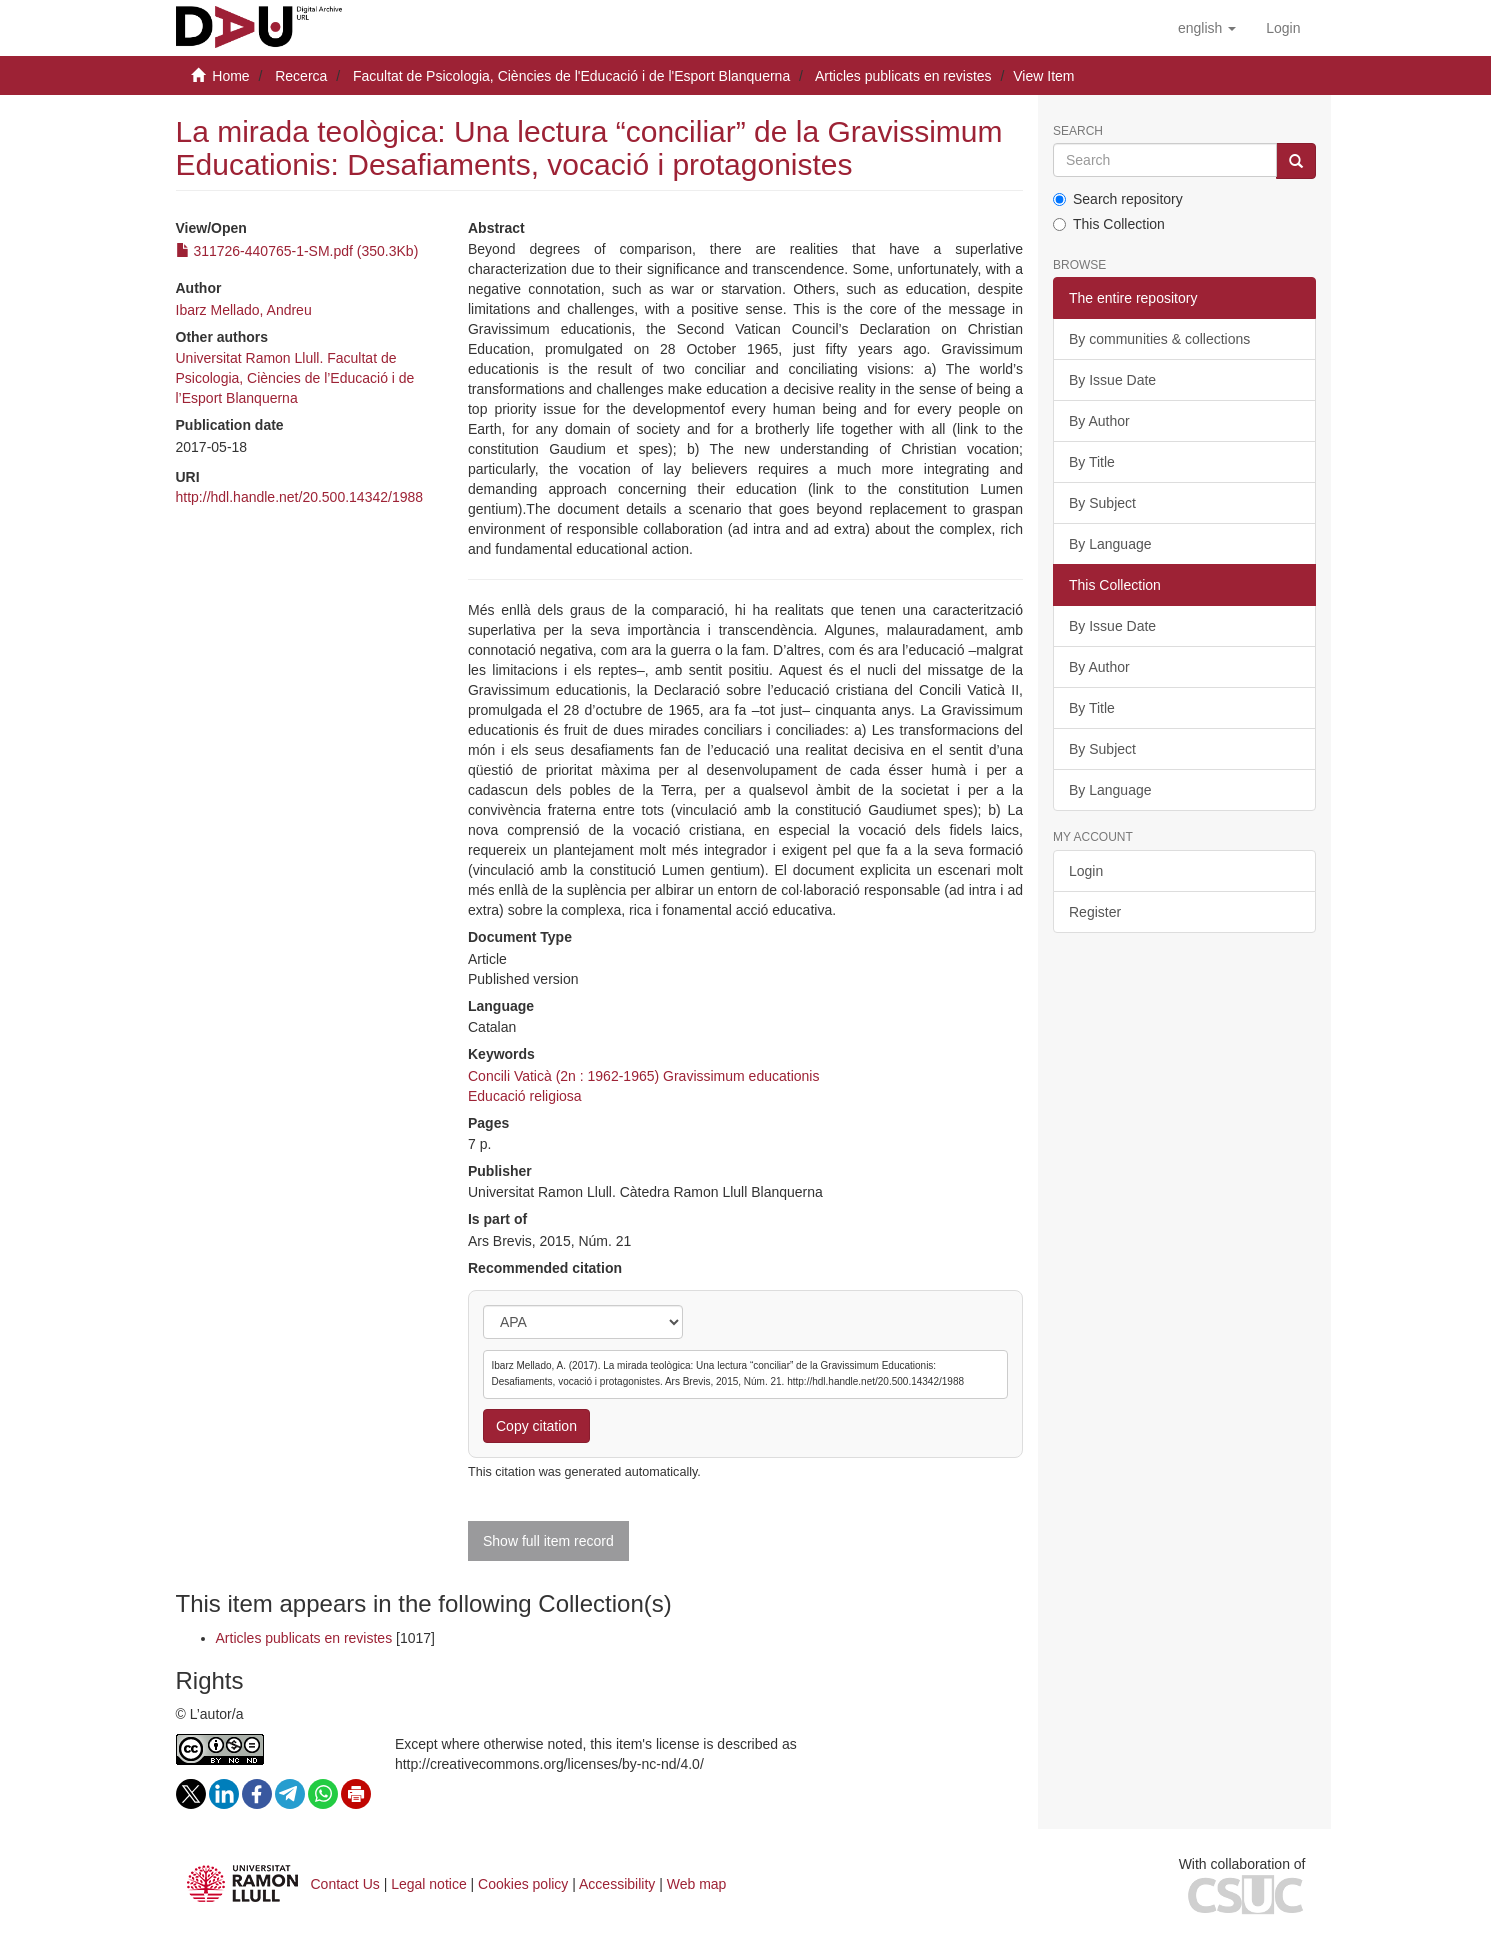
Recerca (301, 76)
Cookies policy (523, 1884)
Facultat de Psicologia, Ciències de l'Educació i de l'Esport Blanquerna (571, 76)
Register (1095, 912)
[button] (1207, 28)
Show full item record (548, 1541)
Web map (697, 1884)
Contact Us (345, 1884)
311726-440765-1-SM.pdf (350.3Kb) (297, 251)
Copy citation (536, 1426)
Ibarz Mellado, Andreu (244, 310)
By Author (1099, 421)
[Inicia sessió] (1283, 28)
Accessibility (617, 1884)
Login (1086, 871)
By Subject (1102, 503)
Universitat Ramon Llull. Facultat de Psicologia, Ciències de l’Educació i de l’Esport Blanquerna (295, 378)
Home (230, 76)
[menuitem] (1283, 28)
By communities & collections (1159, 339)
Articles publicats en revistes (903, 76)
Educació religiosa (525, 1096)
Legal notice (429, 1884)
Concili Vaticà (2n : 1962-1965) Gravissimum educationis (643, 1076)
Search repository (1118, 199)
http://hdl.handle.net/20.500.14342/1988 (300, 497)
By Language (1110, 544)
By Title (1092, 462)
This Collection (1109, 224)
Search (1078, 131)
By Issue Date (1112, 380)
